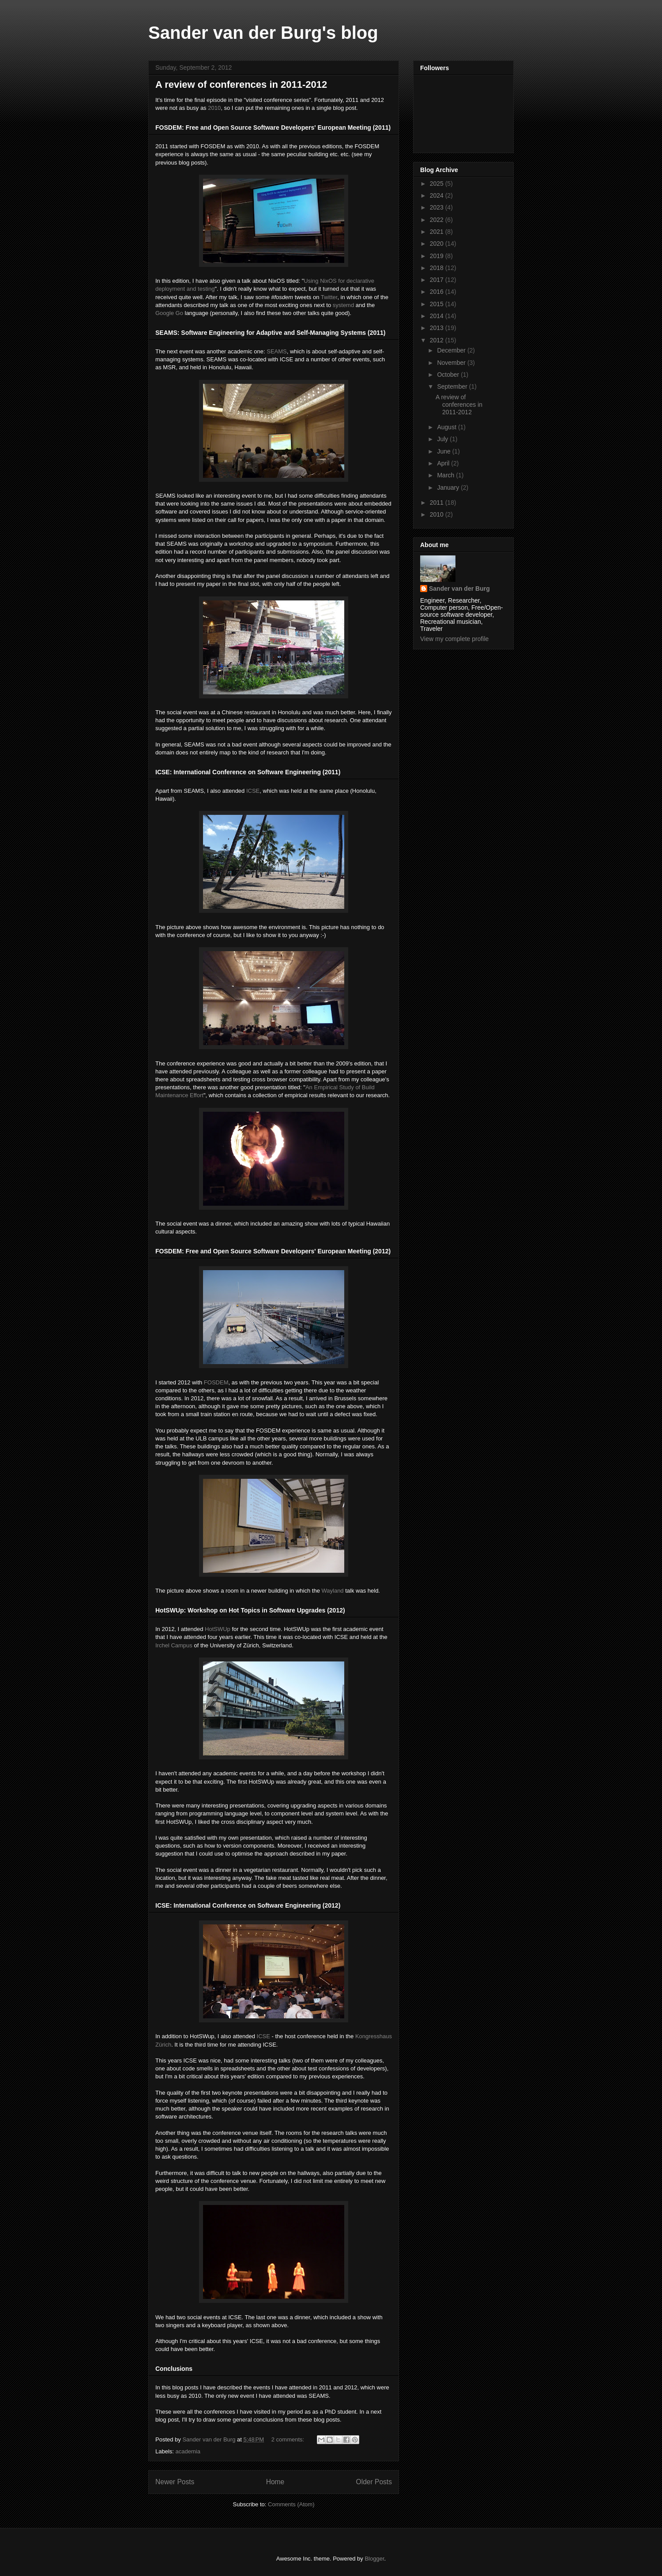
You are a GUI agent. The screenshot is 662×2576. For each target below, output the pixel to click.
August (447, 427)
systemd (343, 305)
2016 (437, 291)
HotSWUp (217, 1629)
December (452, 350)
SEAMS (277, 351)
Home (275, 2482)
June (444, 451)
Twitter (329, 297)
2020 (437, 243)
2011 (437, 502)
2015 (437, 303)
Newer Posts (174, 2482)
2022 (437, 219)
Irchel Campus (173, 1645)
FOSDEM (216, 1382)
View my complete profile (454, 638)
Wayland (333, 1590)
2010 (214, 108)
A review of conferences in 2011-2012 (241, 84)
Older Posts (374, 2482)
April (444, 463)
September (453, 386)
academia (188, 2451)
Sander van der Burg (459, 588)
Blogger (374, 2558)
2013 (437, 327)
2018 (437, 267)
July (443, 438)
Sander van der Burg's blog (263, 32)
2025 (437, 183)
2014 (437, 315)
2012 (437, 340)
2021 (437, 231)
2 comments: (288, 2439)
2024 (437, 195)
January (449, 487)
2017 (437, 279)
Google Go (169, 313)
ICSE (253, 790)
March (446, 475)
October (449, 374)
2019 (437, 255)
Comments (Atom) (291, 2504)
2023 (437, 207)
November (452, 362)
